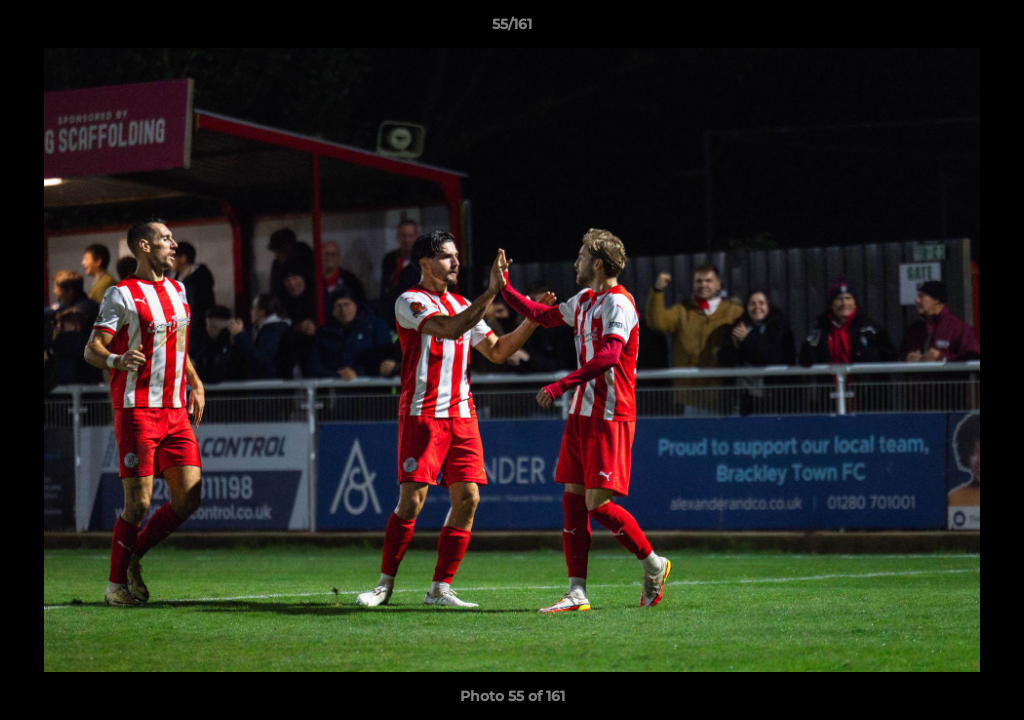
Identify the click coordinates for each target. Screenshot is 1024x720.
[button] (988, 29)
